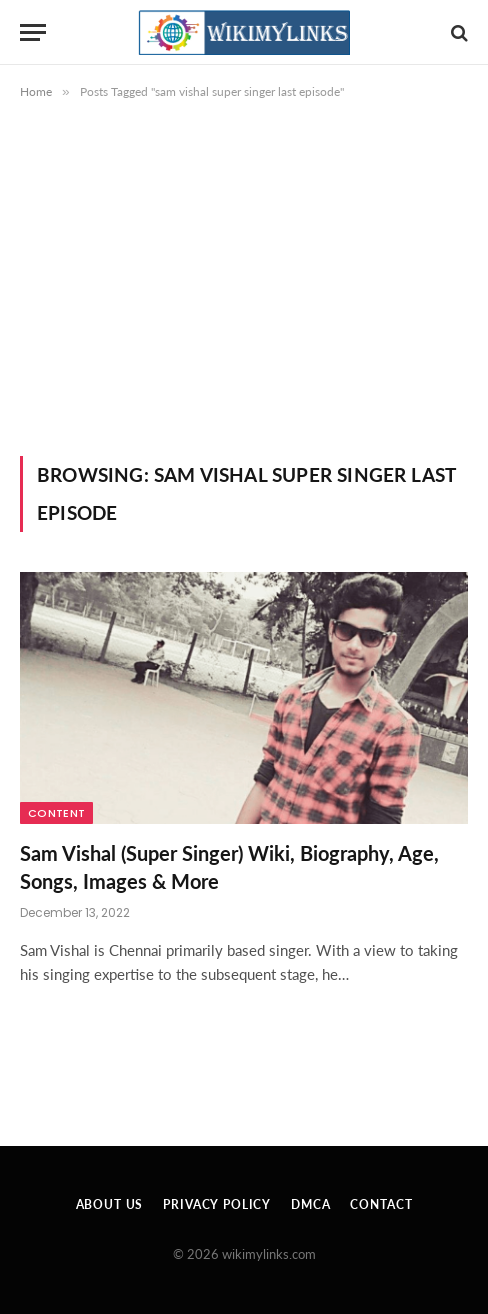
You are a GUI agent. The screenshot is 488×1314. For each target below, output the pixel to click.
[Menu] (33, 32)
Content (56, 813)
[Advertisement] (244, 274)
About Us (110, 1204)
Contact (381, 1204)
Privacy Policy (217, 1204)
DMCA (310, 1204)
